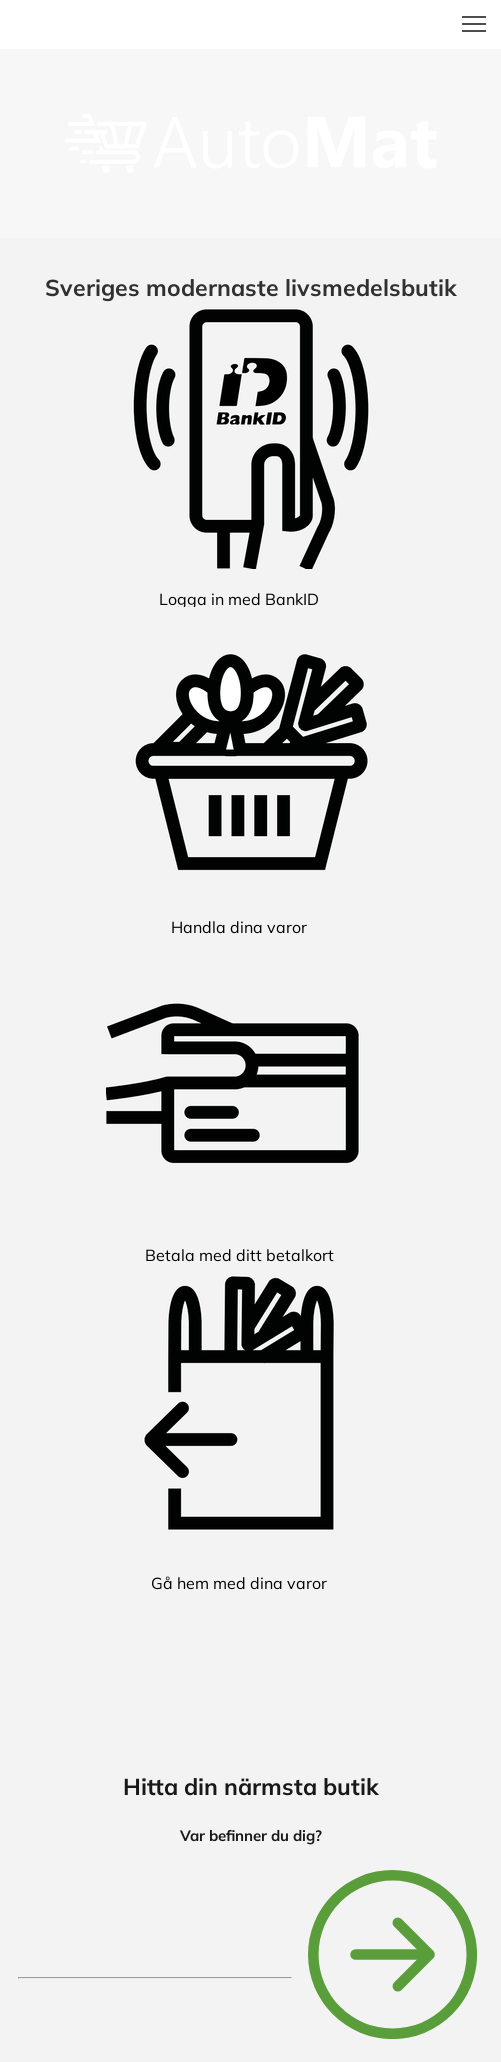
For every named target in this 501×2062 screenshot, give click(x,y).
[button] (474, 24)
